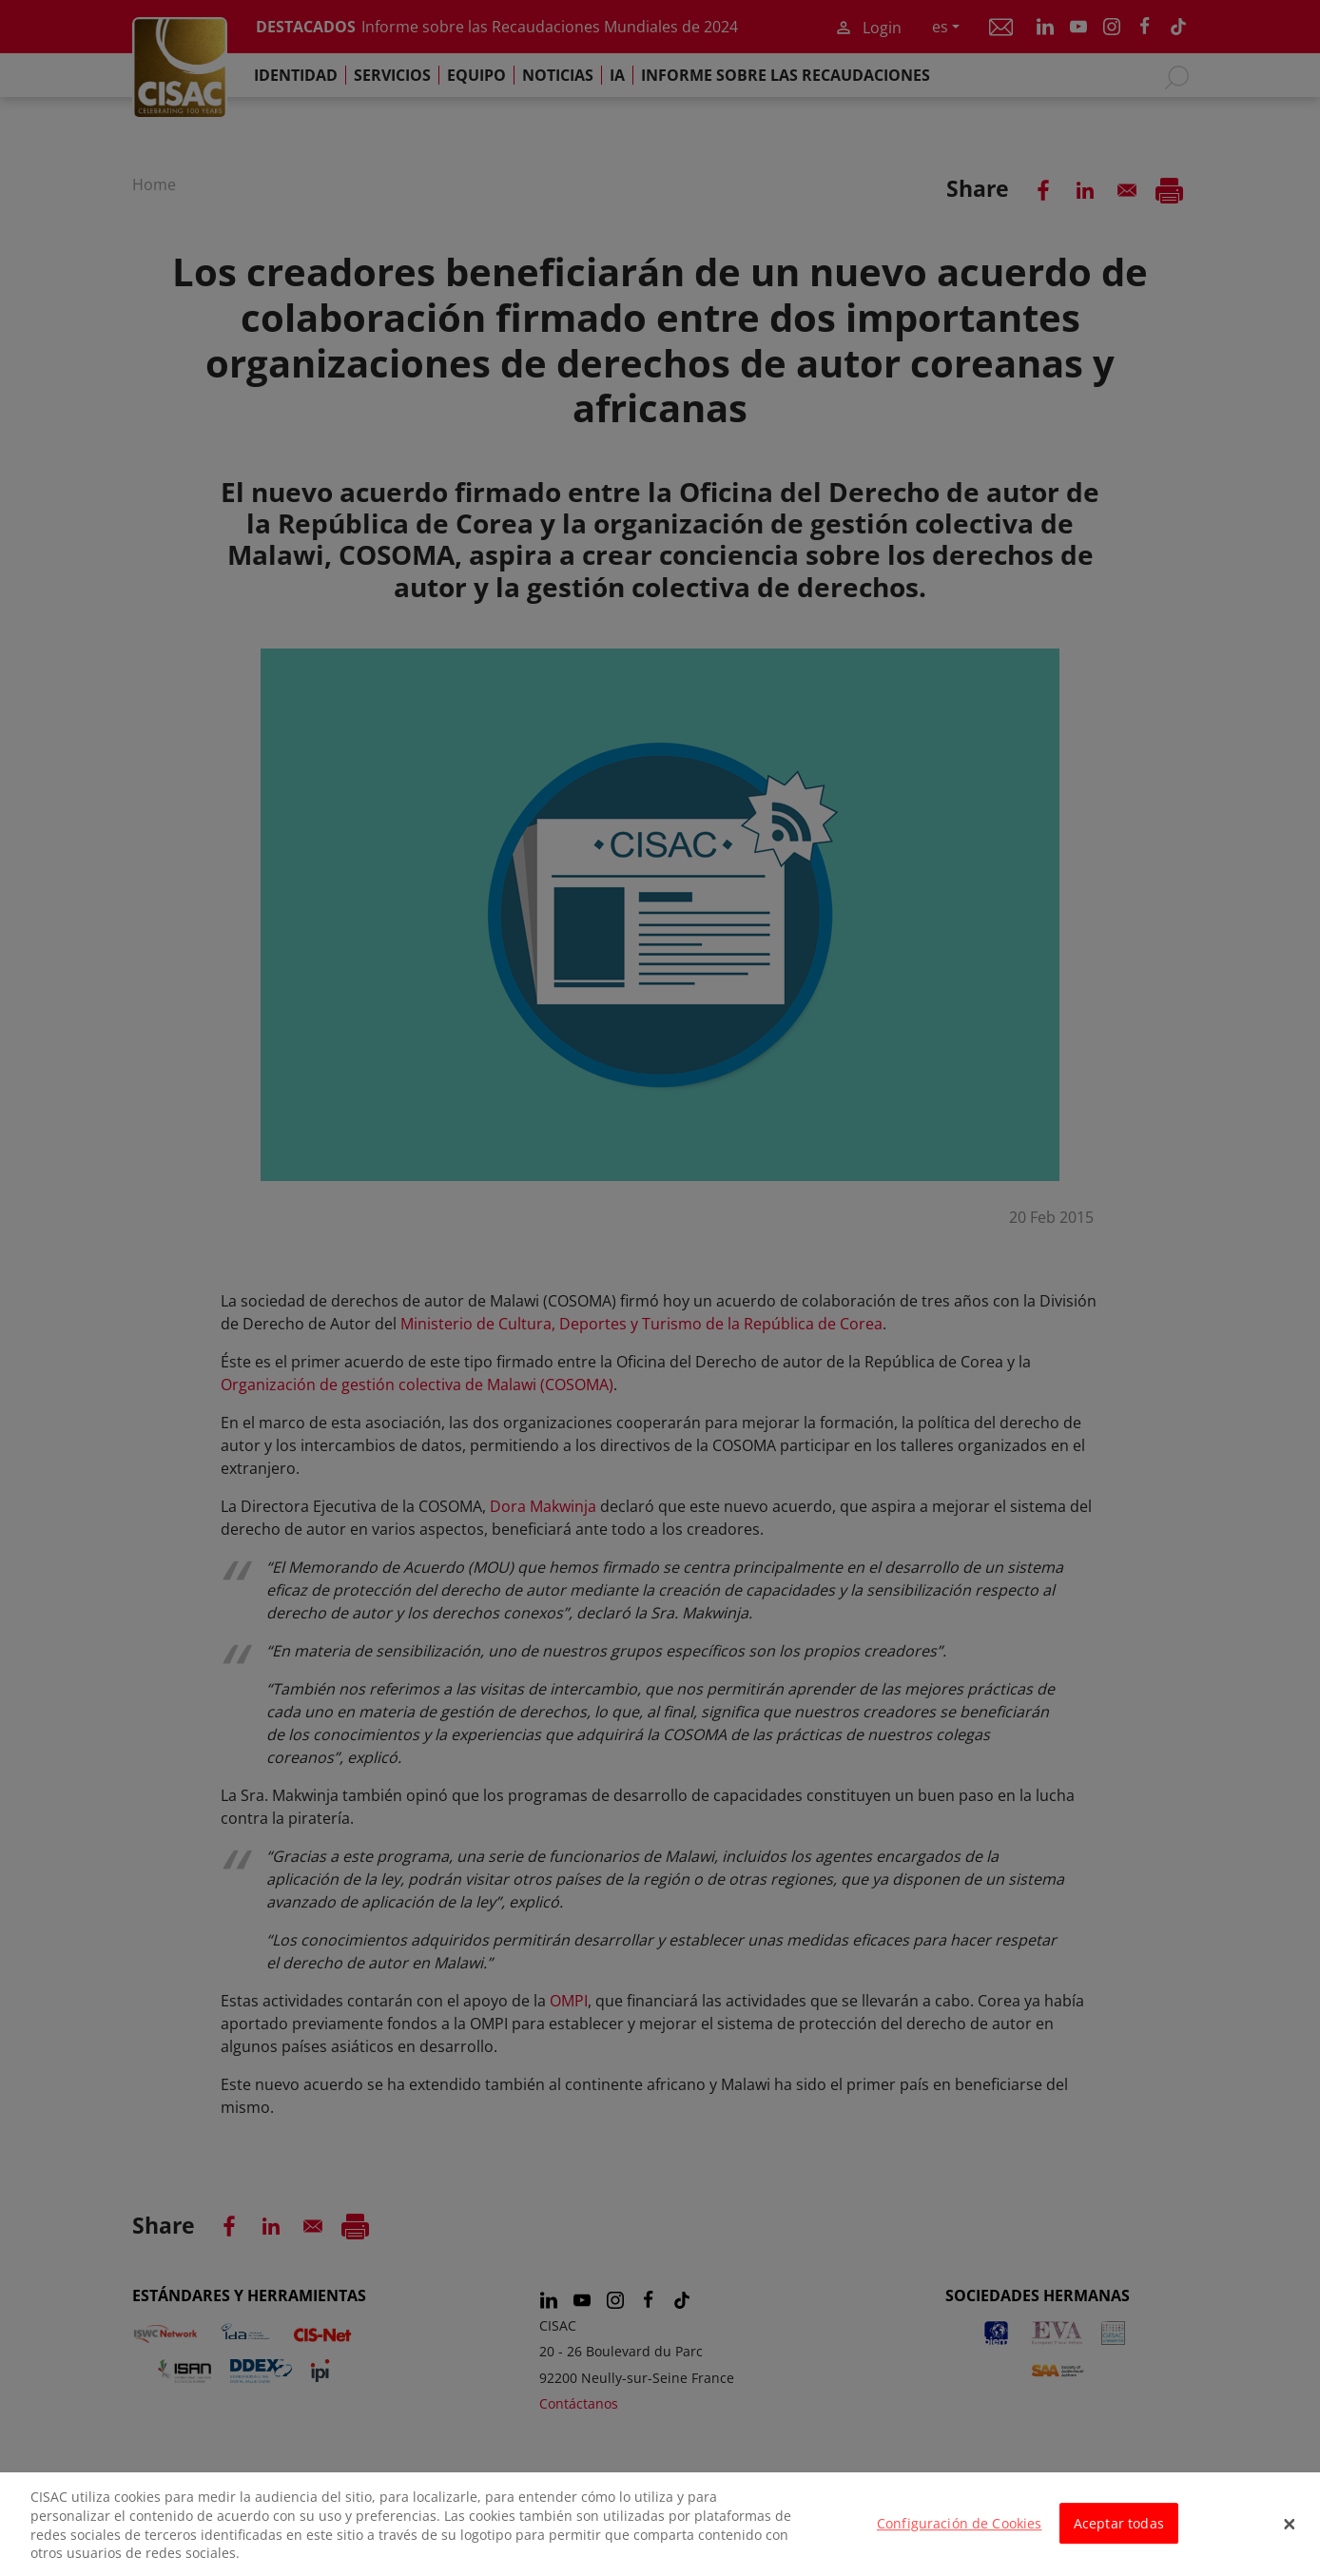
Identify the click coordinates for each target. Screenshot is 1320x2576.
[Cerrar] (1289, 2536)
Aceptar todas (1119, 2536)
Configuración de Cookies (959, 2536)
